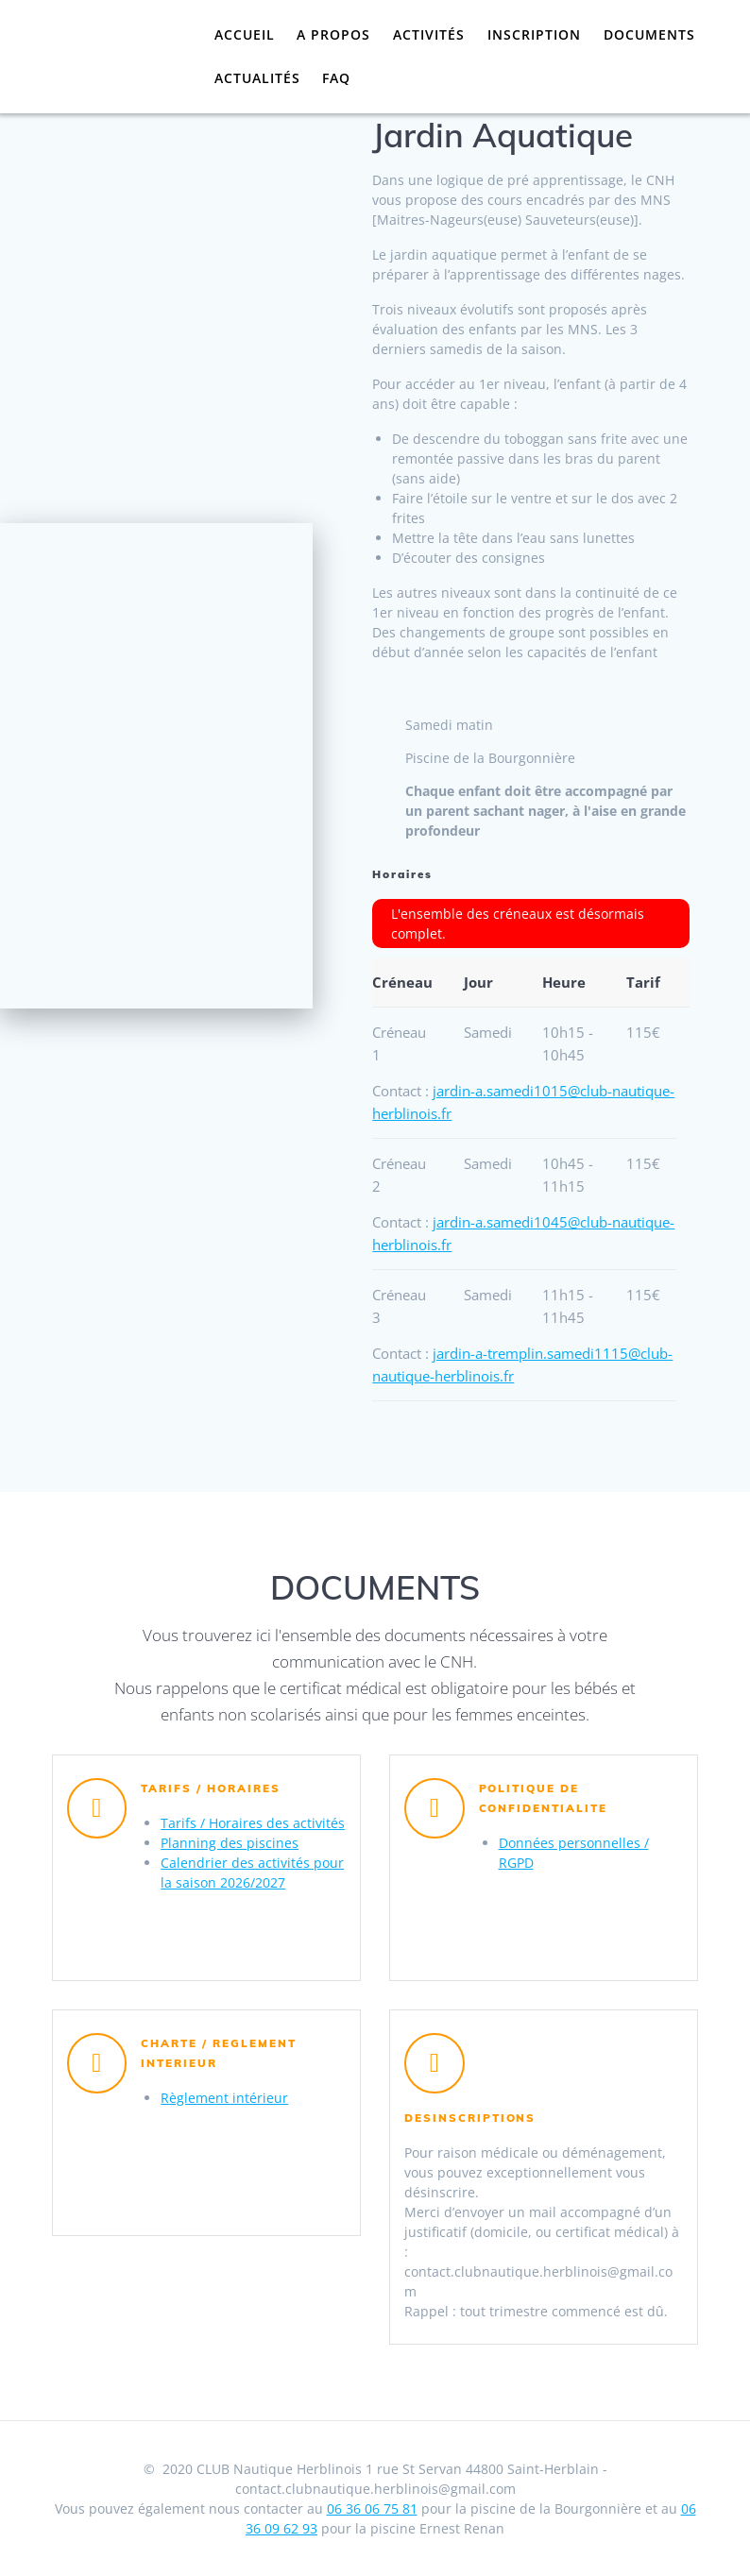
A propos (333, 34)
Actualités (257, 78)
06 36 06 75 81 (372, 2508)
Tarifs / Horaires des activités (253, 1823)
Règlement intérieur (224, 2098)
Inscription (534, 34)
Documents (649, 34)
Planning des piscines (229, 1843)
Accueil (244, 34)
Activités (429, 34)
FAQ (336, 78)
